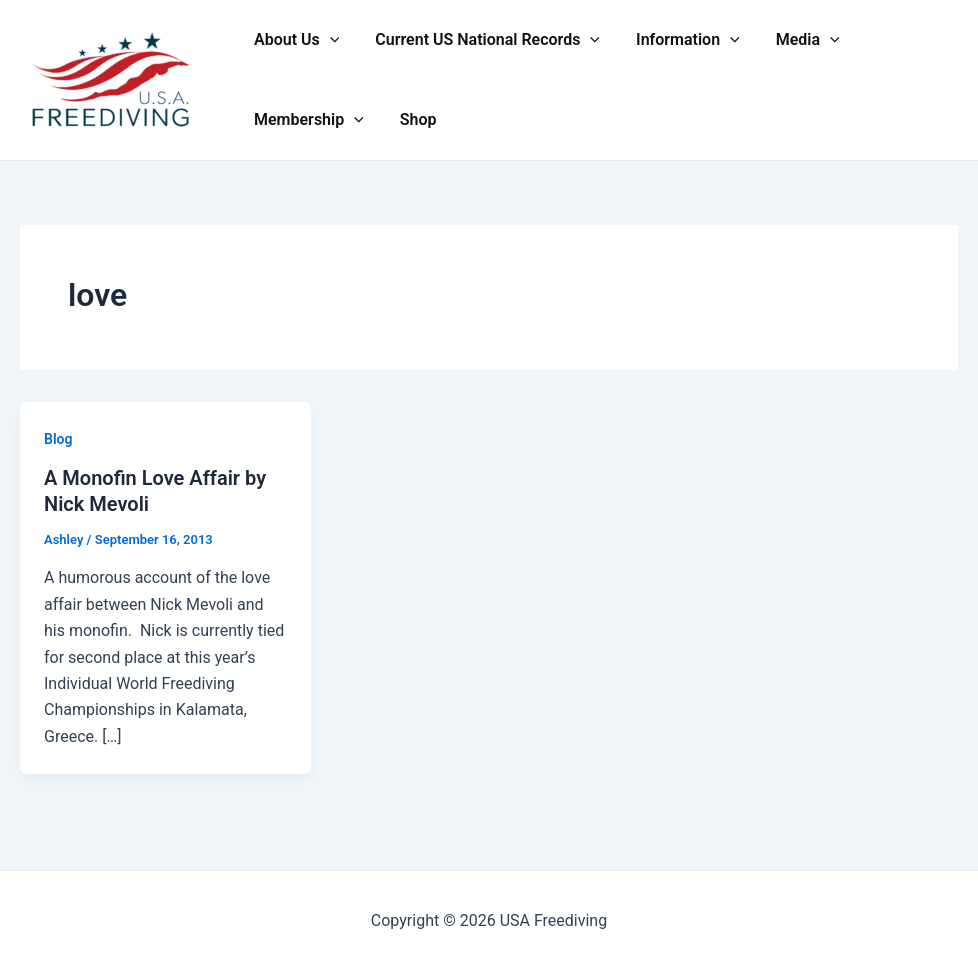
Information (678, 40)
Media (794, 40)
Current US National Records (481, 40)
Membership (307, 120)
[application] (328, 40)
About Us (294, 40)
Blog (58, 439)
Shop (412, 119)
